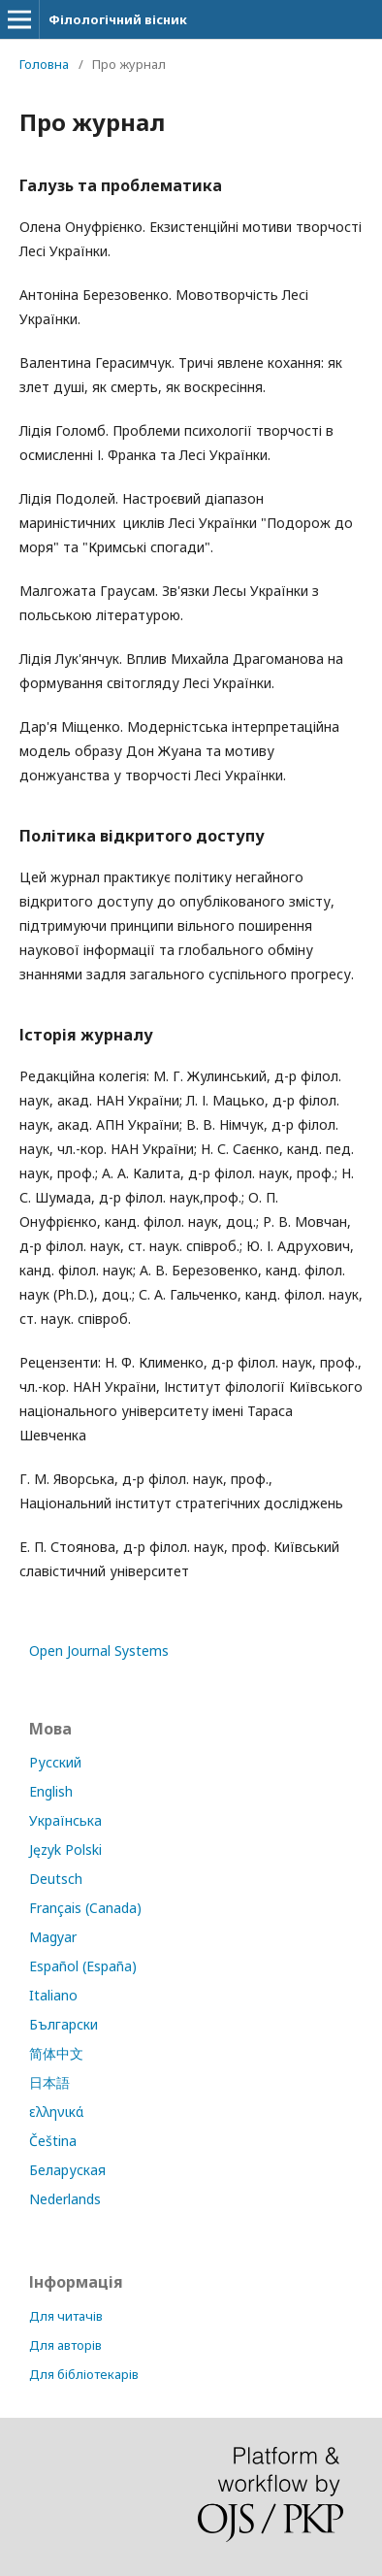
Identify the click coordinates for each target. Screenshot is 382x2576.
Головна (44, 64)
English (51, 1791)
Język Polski (65, 1849)
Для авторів (65, 2345)
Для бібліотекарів (84, 2374)
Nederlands (65, 2199)
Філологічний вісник (117, 19)
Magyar (53, 1937)
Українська (65, 1820)
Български (63, 2024)
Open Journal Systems (99, 1650)
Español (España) (83, 1966)
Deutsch (55, 1878)
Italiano (53, 1995)
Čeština (53, 2140)
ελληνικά (56, 2111)
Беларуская (67, 2170)
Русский (55, 1762)
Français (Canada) (85, 1908)
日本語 (49, 2082)
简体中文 (56, 2053)
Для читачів (66, 2316)
